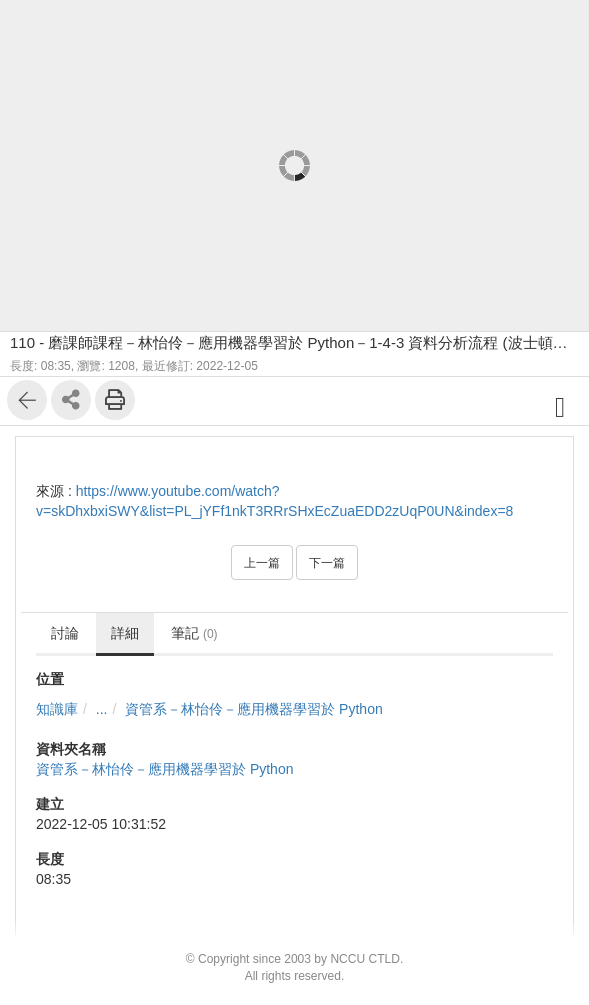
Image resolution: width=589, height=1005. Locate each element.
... (102, 709)
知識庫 (57, 709)
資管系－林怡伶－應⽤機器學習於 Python (253, 709)
